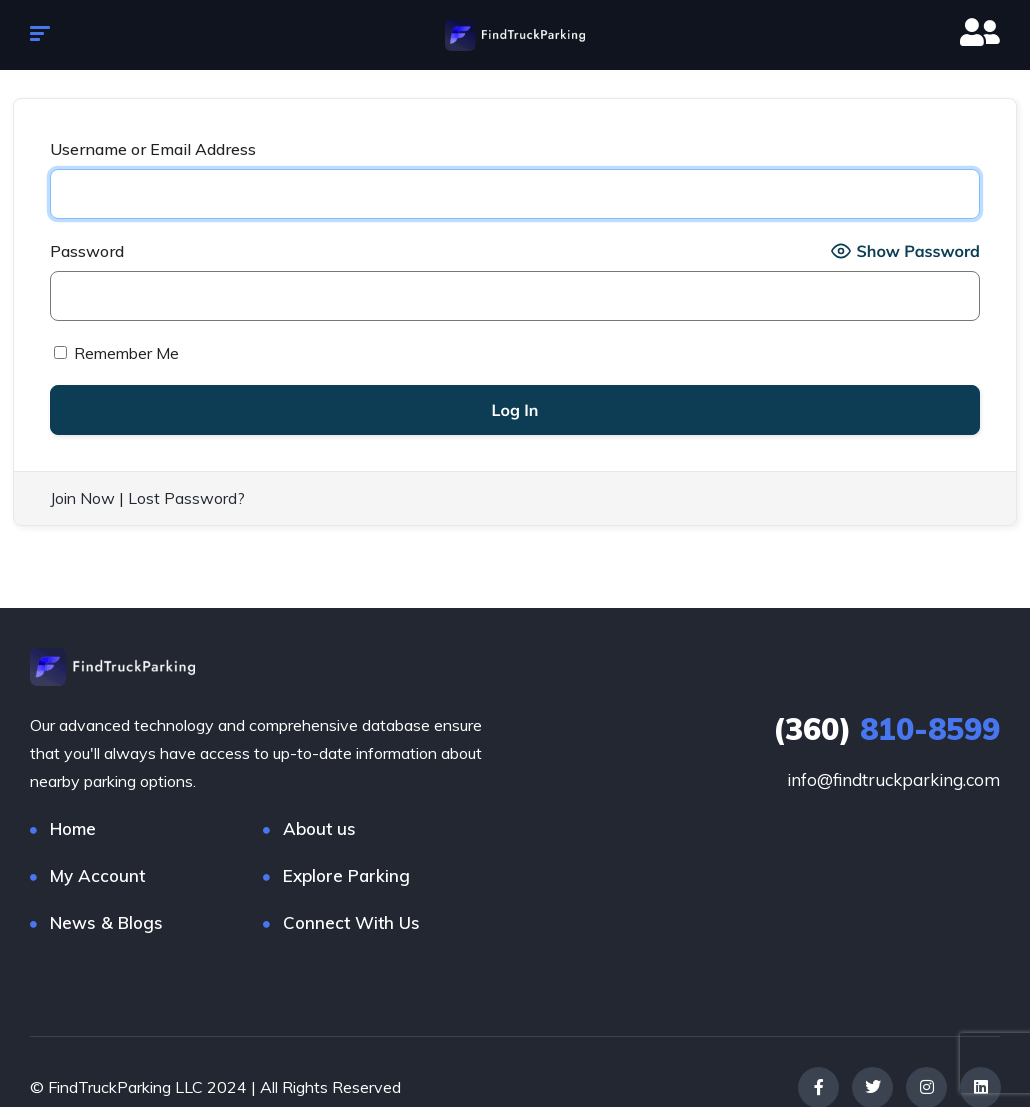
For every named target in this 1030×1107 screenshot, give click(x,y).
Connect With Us (351, 921)
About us (319, 827)
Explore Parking (346, 874)
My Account (97, 874)
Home (73, 827)
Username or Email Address (153, 149)
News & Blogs (106, 921)
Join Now (82, 498)
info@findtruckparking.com (893, 778)
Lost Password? (186, 498)
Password (87, 251)
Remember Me (116, 353)
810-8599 (886, 728)
